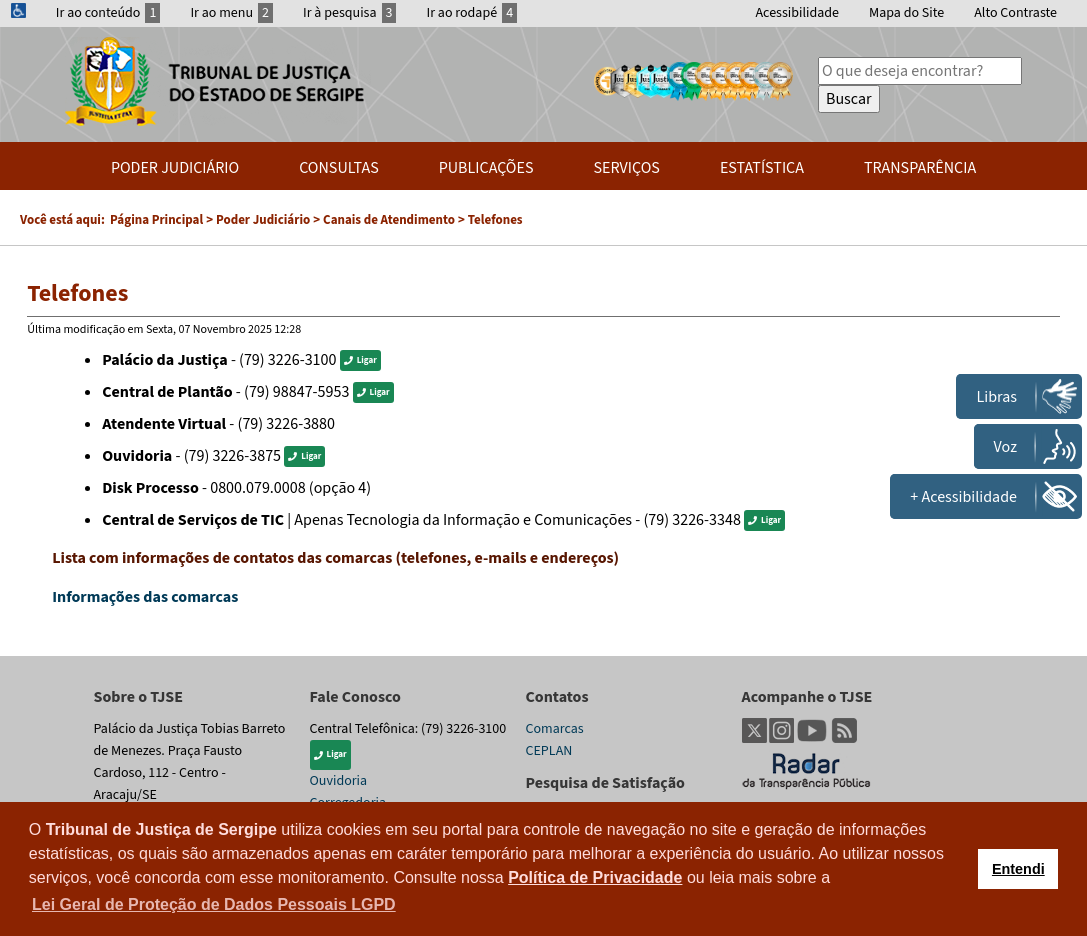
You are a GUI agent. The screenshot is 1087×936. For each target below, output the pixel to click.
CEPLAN (549, 751)
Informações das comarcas (145, 597)
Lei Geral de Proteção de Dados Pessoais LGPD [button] (214, 904)
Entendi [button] (1018, 869)
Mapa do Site (906, 13)
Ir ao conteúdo (108, 13)
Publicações (486, 168)
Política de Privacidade (595, 877)
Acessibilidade (797, 13)
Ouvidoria (339, 781)
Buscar (849, 99)
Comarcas (555, 729)
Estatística (762, 168)
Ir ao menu (231, 13)
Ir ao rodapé (471, 13)
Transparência (920, 168)
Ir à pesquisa (350, 13)
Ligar (360, 360)
